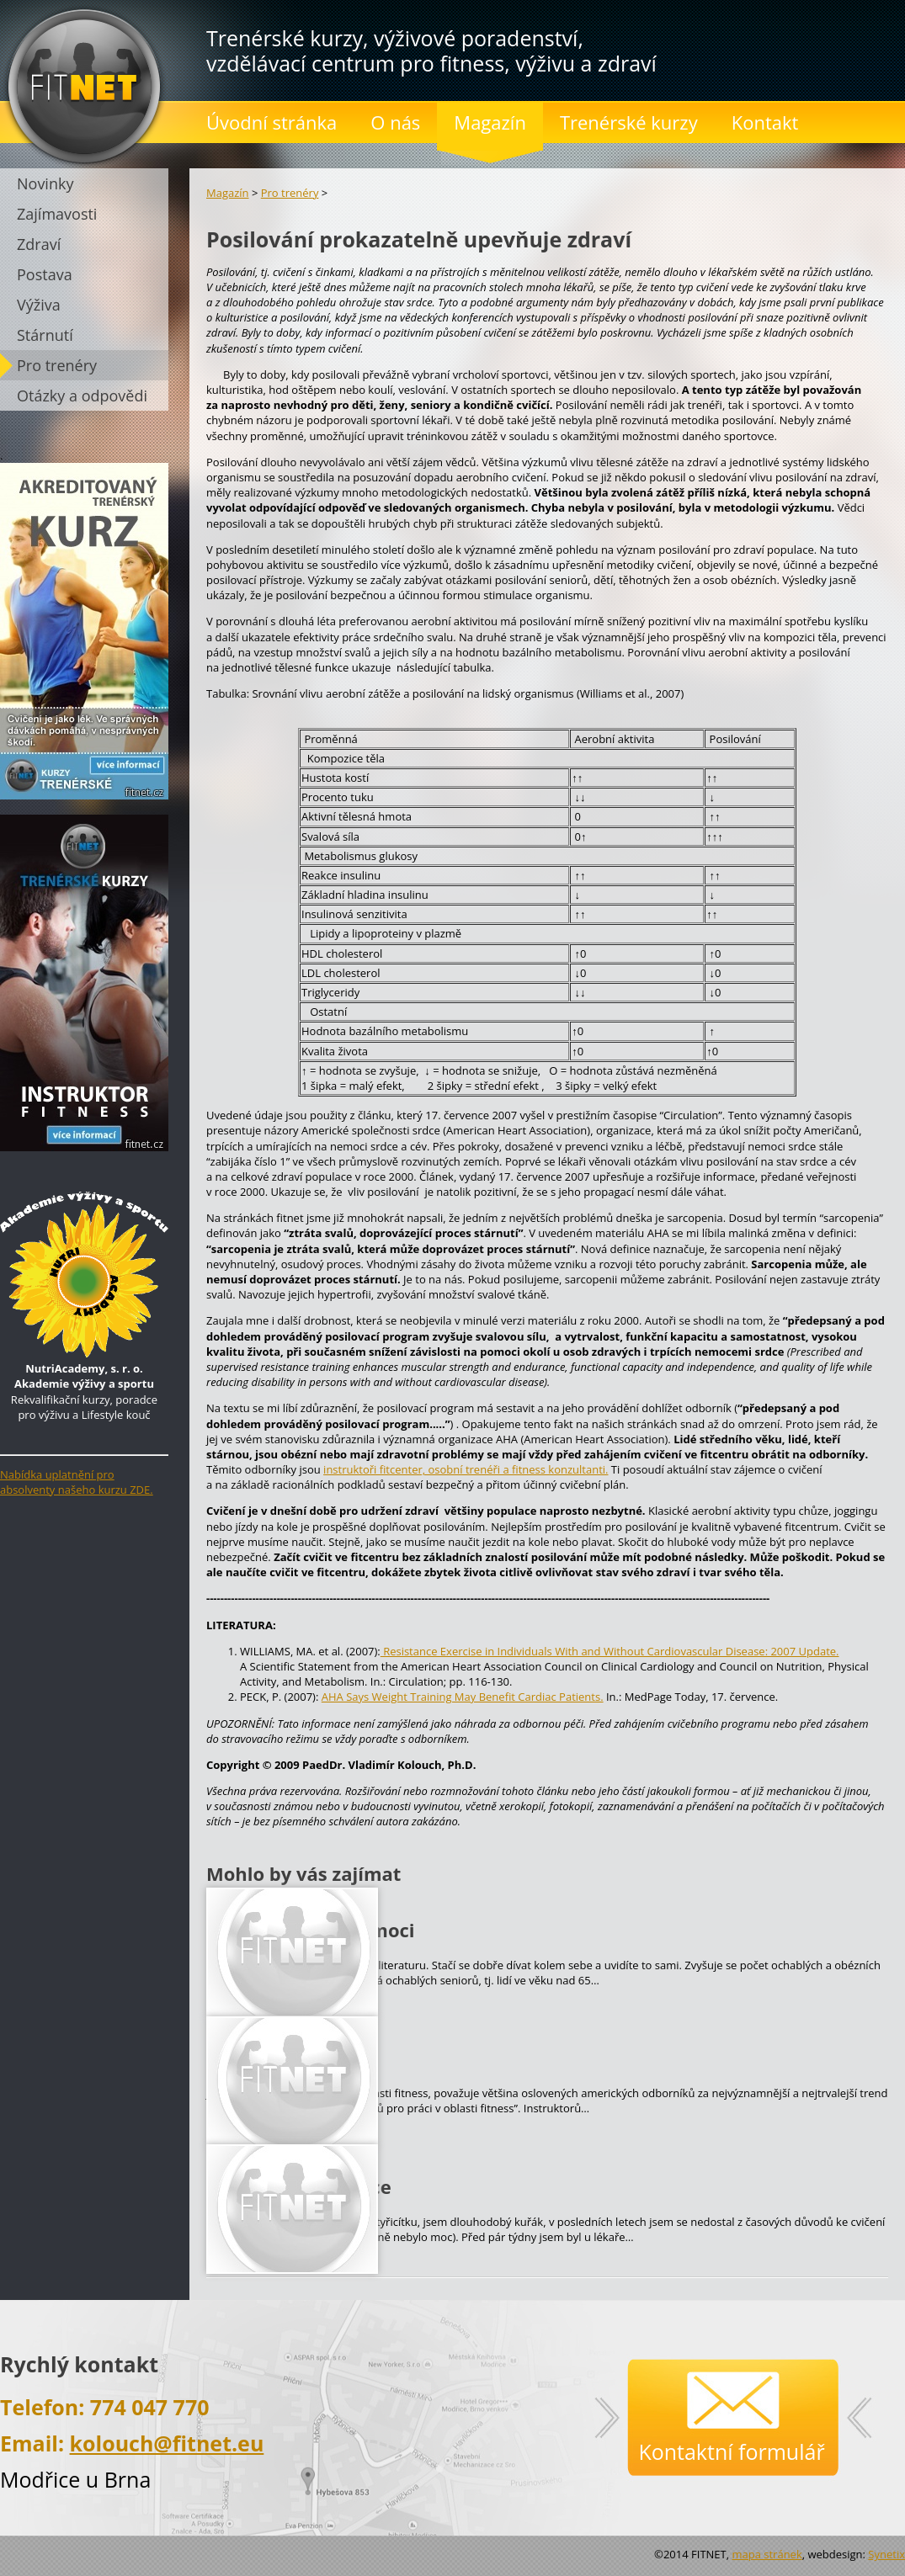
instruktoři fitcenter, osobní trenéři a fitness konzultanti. (465, 1469)
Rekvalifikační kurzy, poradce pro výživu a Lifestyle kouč (84, 1384)
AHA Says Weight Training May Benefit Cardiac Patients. (463, 1696)
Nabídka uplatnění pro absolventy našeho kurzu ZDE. (76, 1482)
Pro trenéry (290, 192)
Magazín (227, 192)
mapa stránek (766, 2554)
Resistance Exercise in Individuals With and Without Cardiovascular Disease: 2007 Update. (610, 1651)
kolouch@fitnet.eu (167, 2443)
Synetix (886, 2554)
